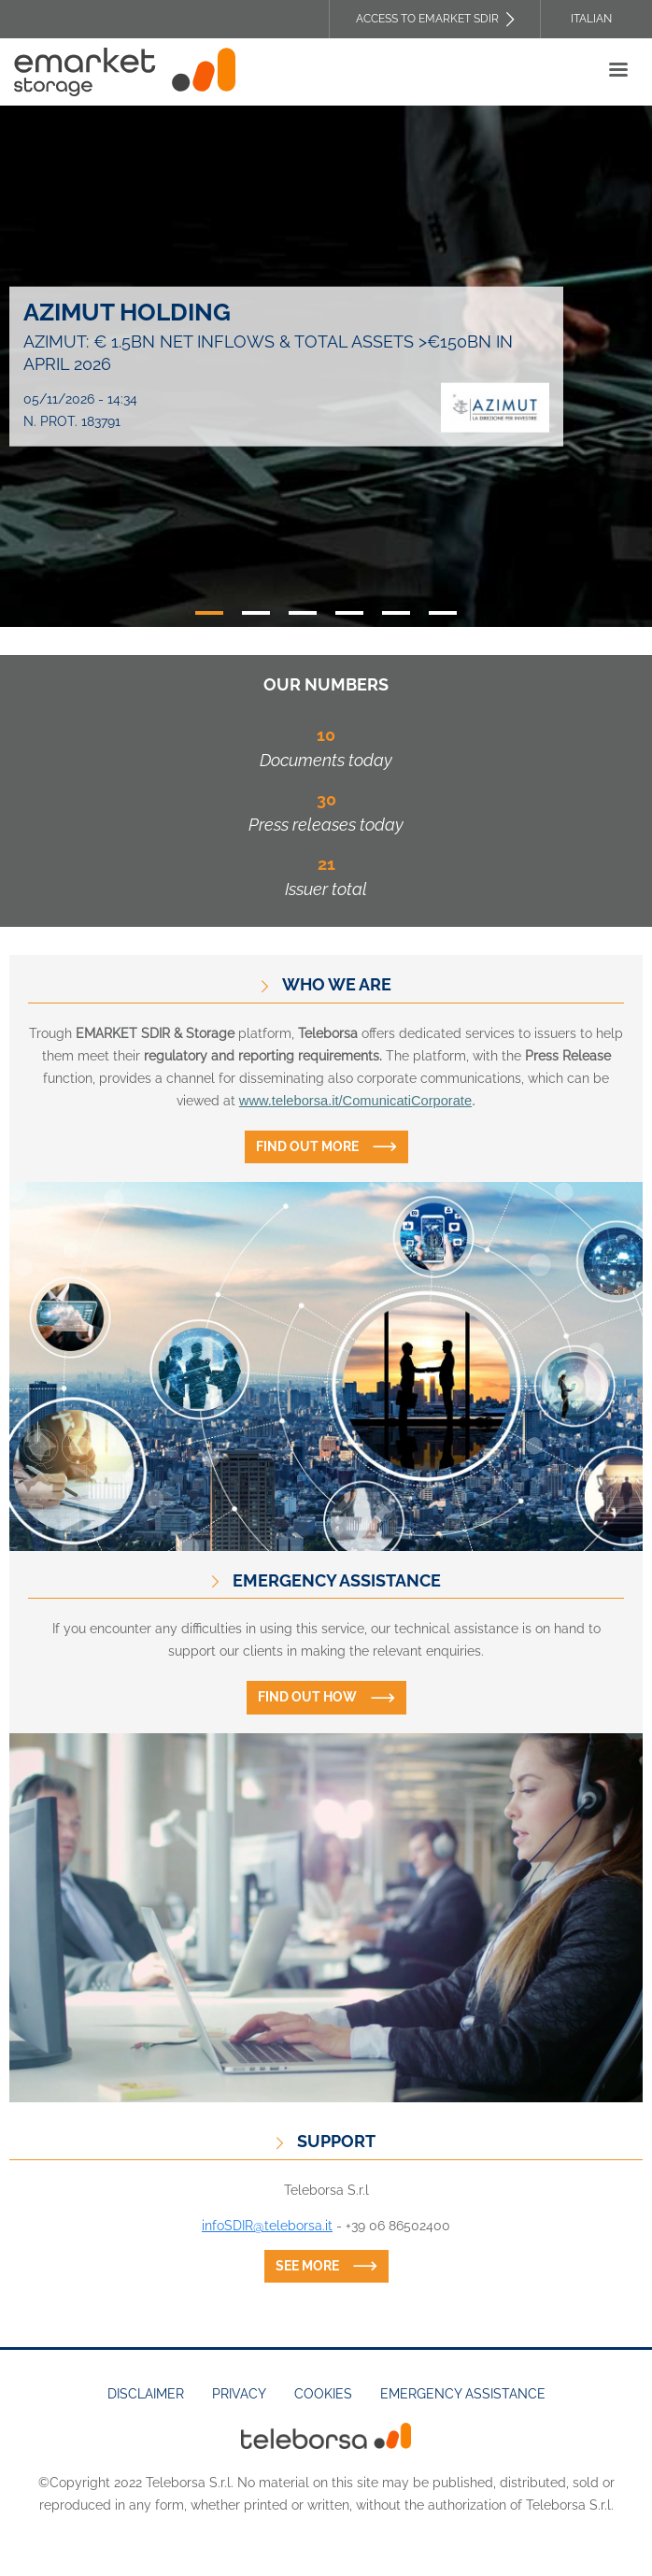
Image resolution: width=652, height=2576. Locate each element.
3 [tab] (303, 613)
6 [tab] (443, 613)
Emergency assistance (463, 2393)
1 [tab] (209, 613)
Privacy (239, 2393)
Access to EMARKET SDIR (427, 18)
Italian (591, 18)
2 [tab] (256, 613)
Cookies (323, 2393)
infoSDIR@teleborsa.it (267, 2225)
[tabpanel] (326, 366)
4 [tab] (349, 613)
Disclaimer (145, 2393)
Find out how (307, 1696)
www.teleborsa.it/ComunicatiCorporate (355, 1100)
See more (307, 2265)
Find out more (307, 1146)
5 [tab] (396, 613)
